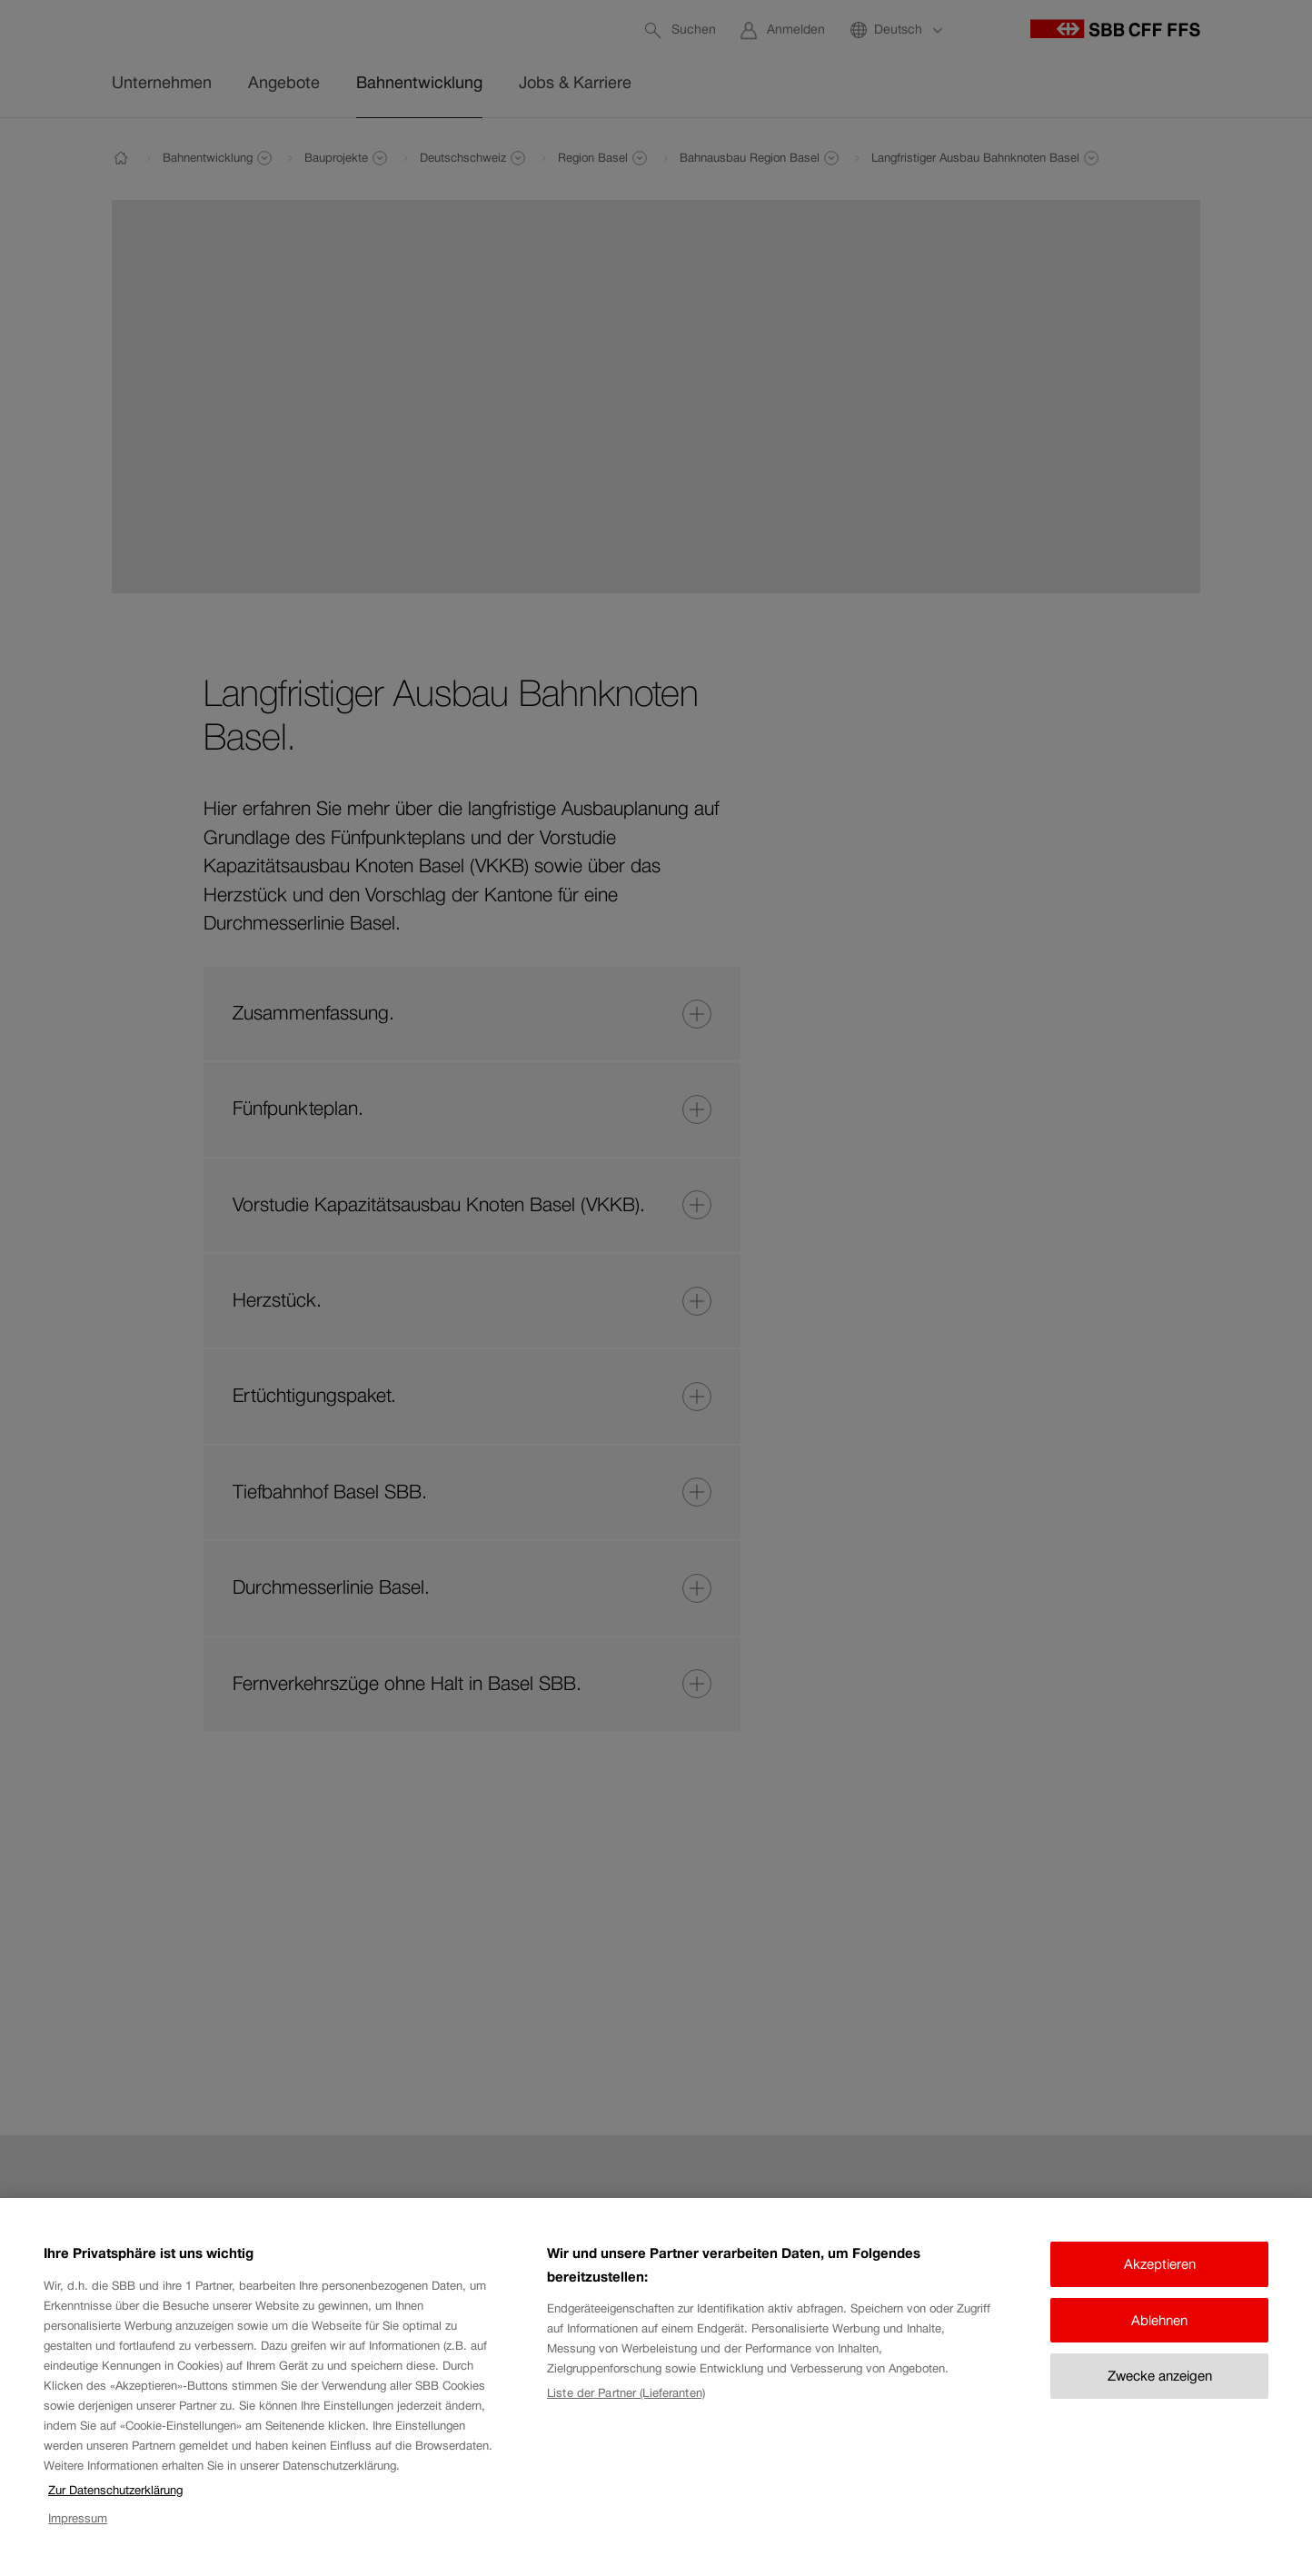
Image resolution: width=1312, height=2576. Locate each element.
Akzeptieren (1160, 2264)
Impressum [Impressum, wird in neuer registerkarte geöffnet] (77, 2518)
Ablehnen (1159, 2320)
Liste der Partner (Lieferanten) (626, 2393)
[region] (656, 2387)
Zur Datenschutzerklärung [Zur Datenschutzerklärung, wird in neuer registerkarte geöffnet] (115, 2490)
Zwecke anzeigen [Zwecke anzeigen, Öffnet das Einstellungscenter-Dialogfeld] (1160, 2375)
